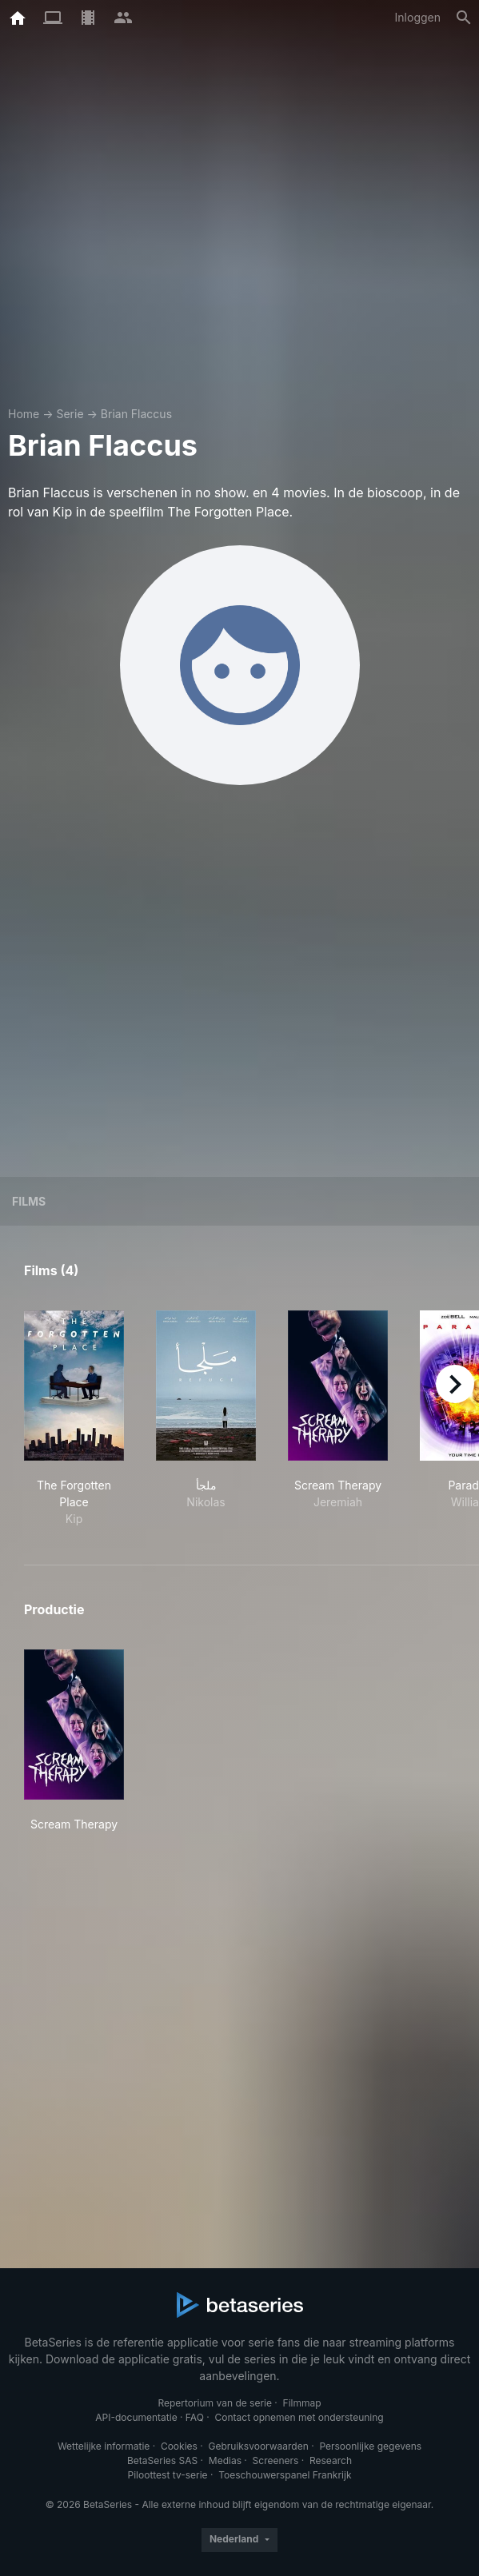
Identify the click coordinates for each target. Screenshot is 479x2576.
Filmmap (302, 2403)
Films (29, 1201)
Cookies (179, 2446)
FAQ (195, 2417)
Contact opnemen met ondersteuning (299, 2417)
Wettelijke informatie (104, 2446)
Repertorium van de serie (215, 2403)
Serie (69, 414)
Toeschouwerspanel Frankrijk (284, 2475)
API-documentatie (136, 2417)
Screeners (276, 2460)
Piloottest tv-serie (168, 2475)
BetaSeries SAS (162, 2460)
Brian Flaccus (136, 414)
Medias (225, 2460)
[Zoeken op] (464, 17)
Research (330, 2460)
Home (23, 414)
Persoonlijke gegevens (370, 2446)
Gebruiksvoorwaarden (258, 2446)
